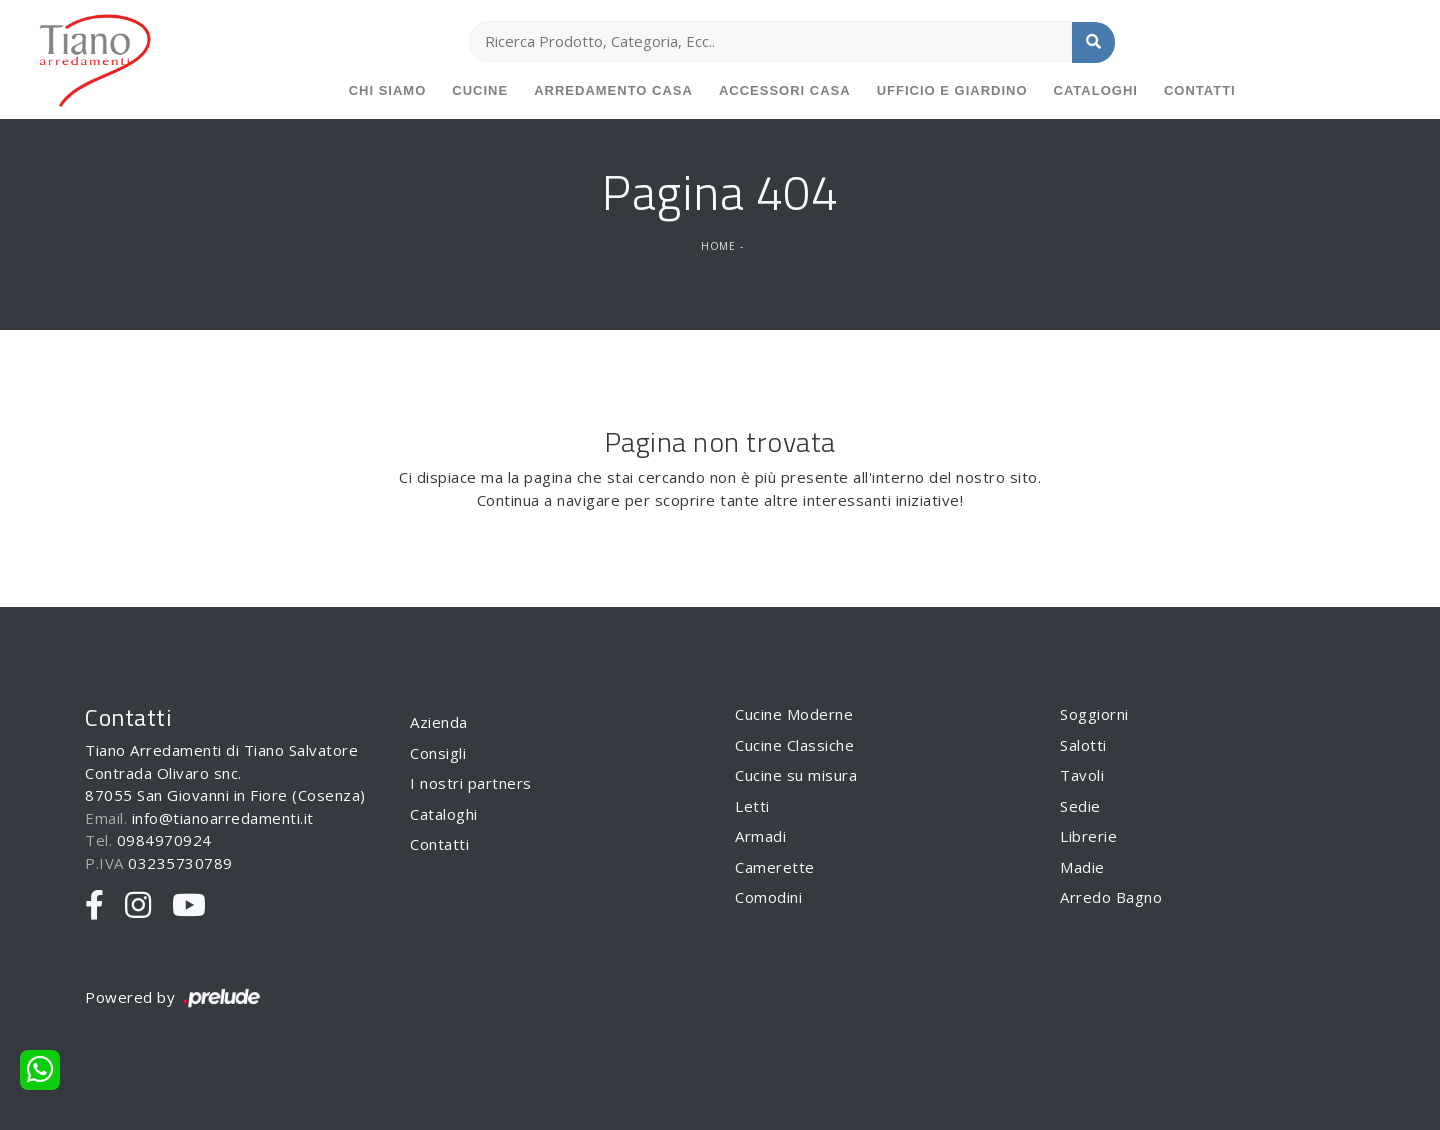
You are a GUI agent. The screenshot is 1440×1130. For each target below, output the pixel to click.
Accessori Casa (785, 90)
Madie (1082, 867)
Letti (752, 806)
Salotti (1083, 745)
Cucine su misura (796, 775)
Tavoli (1082, 775)
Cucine (480, 90)
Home (718, 246)
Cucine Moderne (794, 714)
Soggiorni (1094, 714)
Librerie (1088, 836)
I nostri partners (471, 783)
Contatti (1200, 90)
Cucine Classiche (794, 745)
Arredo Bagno (1111, 897)
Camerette (775, 867)
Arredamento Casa (613, 90)
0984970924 (164, 840)
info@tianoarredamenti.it (223, 818)
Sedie (1080, 806)
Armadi (760, 836)
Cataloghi (1096, 90)
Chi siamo (388, 90)
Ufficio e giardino (952, 90)
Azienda (439, 722)
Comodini (768, 897)
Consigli (438, 753)
